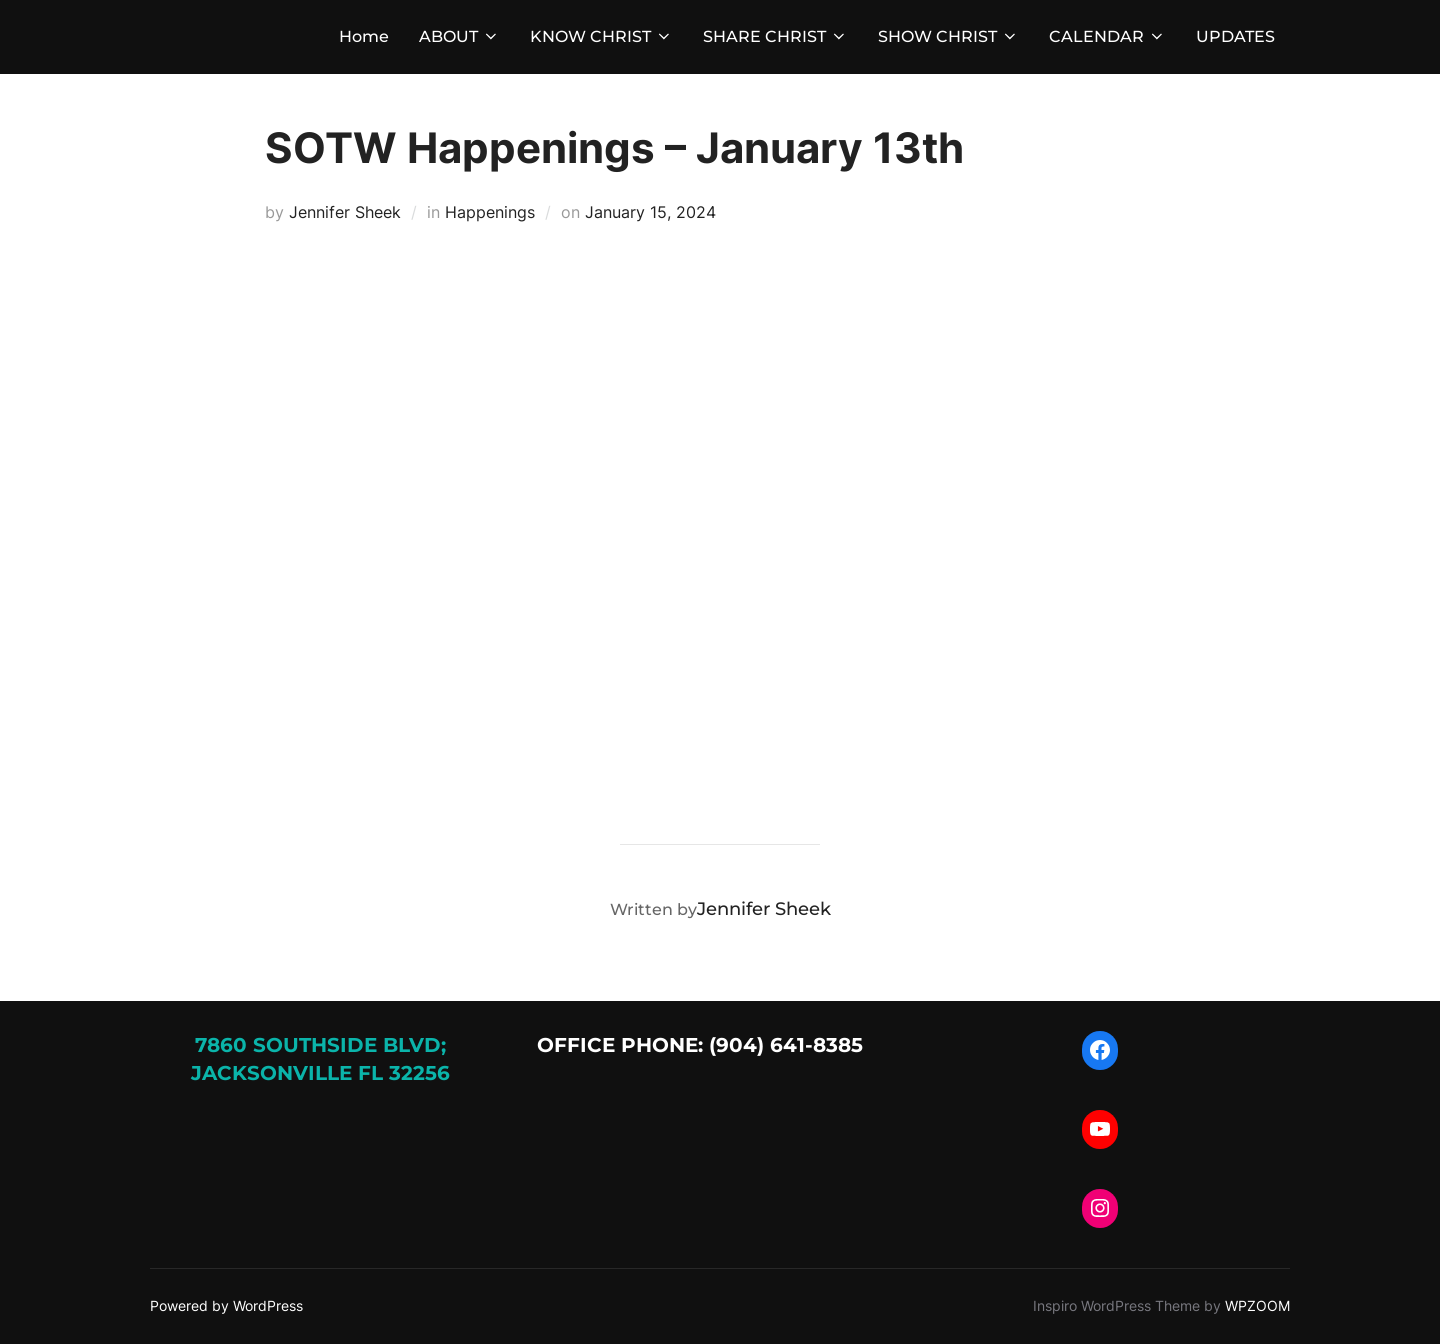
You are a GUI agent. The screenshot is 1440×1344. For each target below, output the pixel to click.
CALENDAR (1107, 36)
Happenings (490, 212)
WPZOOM (1257, 1305)
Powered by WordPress (226, 1305)
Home (364, 36)
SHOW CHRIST (948, 36)
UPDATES (1235, 36)
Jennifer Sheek (345, 212)
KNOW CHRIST (601, 36)
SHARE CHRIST (775, 36)
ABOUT (459, 36)
